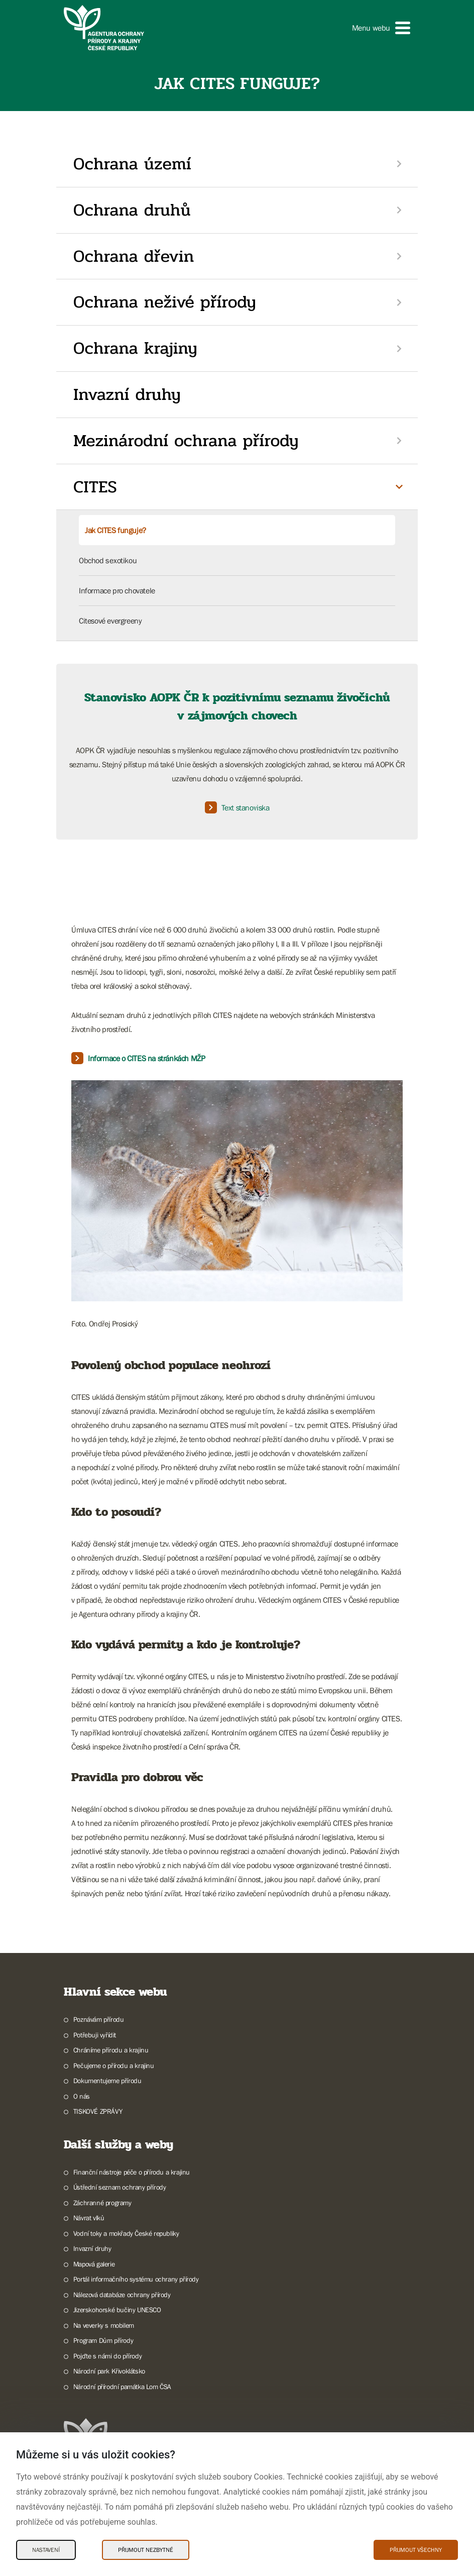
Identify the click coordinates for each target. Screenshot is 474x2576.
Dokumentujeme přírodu (107, 2081)
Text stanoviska (237, 807)
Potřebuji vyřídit (94, 2035)
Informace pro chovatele (117, 590)
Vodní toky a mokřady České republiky (126, 2233)
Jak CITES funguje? (115, 530)
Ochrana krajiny (135, 348)
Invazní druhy (127, 394)
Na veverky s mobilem (103, 2325)
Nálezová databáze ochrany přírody (122, 2295)
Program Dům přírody (103, 2340)
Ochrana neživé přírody (164, 302)
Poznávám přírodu (98, 2019)
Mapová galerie (93, 2264)
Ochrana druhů (131, 210)
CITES (95, 487)
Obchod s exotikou (108, 560)
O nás (81, 2096)
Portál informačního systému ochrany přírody (136, 2279)
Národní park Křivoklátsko (109, 2371)
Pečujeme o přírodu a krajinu (113, 2066)
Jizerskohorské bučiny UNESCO (117, 2310)
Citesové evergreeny (110, 620)
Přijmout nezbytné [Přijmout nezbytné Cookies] (145, 2549)
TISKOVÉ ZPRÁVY (97, 2111)
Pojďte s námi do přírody (107, 2356)
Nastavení (46, 2549)
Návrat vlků (88, 2218)
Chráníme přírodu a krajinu (111, 2050)
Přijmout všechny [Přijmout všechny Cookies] (416, 2549)
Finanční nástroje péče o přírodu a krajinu (131, 2172)
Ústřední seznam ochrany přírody (119, 2187)
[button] (381, 28)
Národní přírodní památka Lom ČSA (122, 2387)
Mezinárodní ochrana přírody (186, 441)
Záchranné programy (102, 2203)
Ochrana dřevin (133, 256)
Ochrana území (132, 164)
